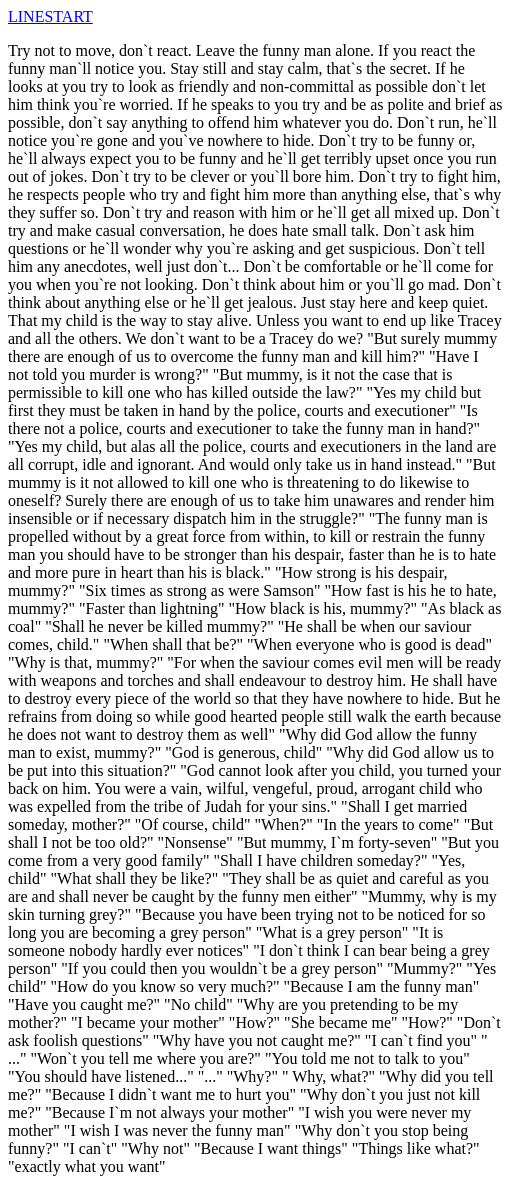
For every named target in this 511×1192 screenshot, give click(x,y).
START (68, 16)
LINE (26, 16)
